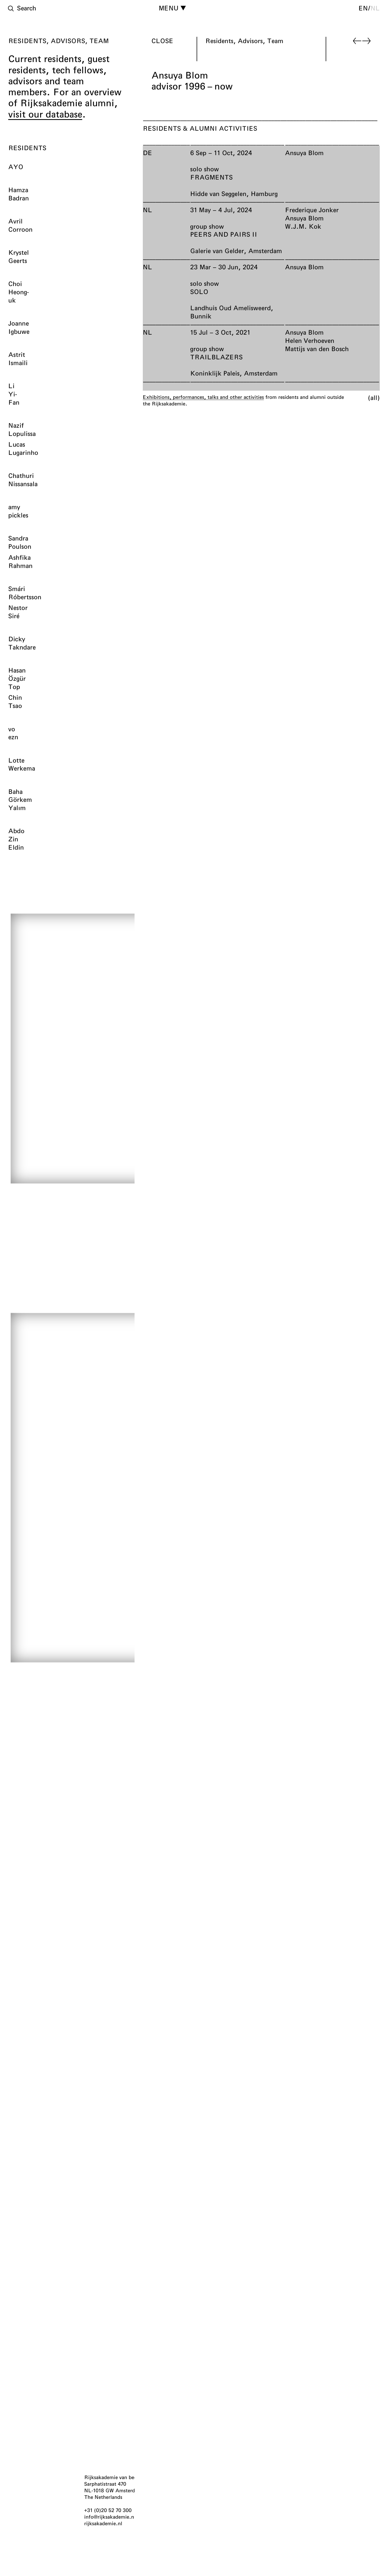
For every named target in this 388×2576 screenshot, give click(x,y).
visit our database (45, 113)
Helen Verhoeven (309, 340)
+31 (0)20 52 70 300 (108, 2510)
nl (375, 8)
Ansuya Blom (304, 152)
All (373, 397)
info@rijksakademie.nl (110, 2517)
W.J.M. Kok (303, 226)
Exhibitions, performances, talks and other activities (203, 397)
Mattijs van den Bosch (317, 348)
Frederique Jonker (312, 210)
